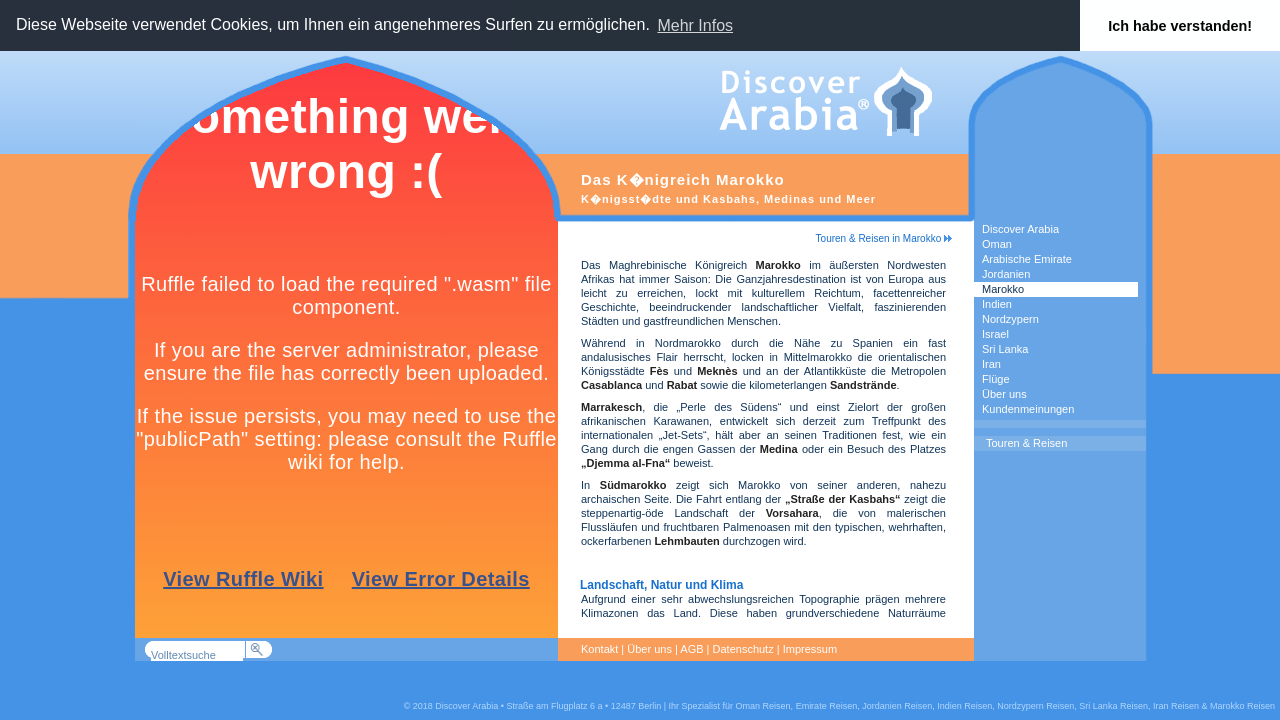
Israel (995, 334)
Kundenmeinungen (1028, 409)
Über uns (1004, 394)
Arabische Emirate (1027, 259)
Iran (991, 364)
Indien (997, 304)
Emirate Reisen (827, 706)
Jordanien (1006, 274)
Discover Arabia (1020, 229)
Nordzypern (1010, 319)
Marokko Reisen (1242, 706)
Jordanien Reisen (897, 706)
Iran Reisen (1176, 706)
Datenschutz (743, 649)
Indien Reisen (964, 706)
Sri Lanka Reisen (1113, 706)
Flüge (996, 379)
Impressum (810, 649)
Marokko (1003, 289)
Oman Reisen (763, 706)
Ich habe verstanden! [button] (1180, 26)
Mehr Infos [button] (695, 25)
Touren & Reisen (1026, 443)
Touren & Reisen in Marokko (884, 238)
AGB (691, 649)
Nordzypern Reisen (1035, 706)
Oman (997, 244)
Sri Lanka (1005, 349)
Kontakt (599, 649)
